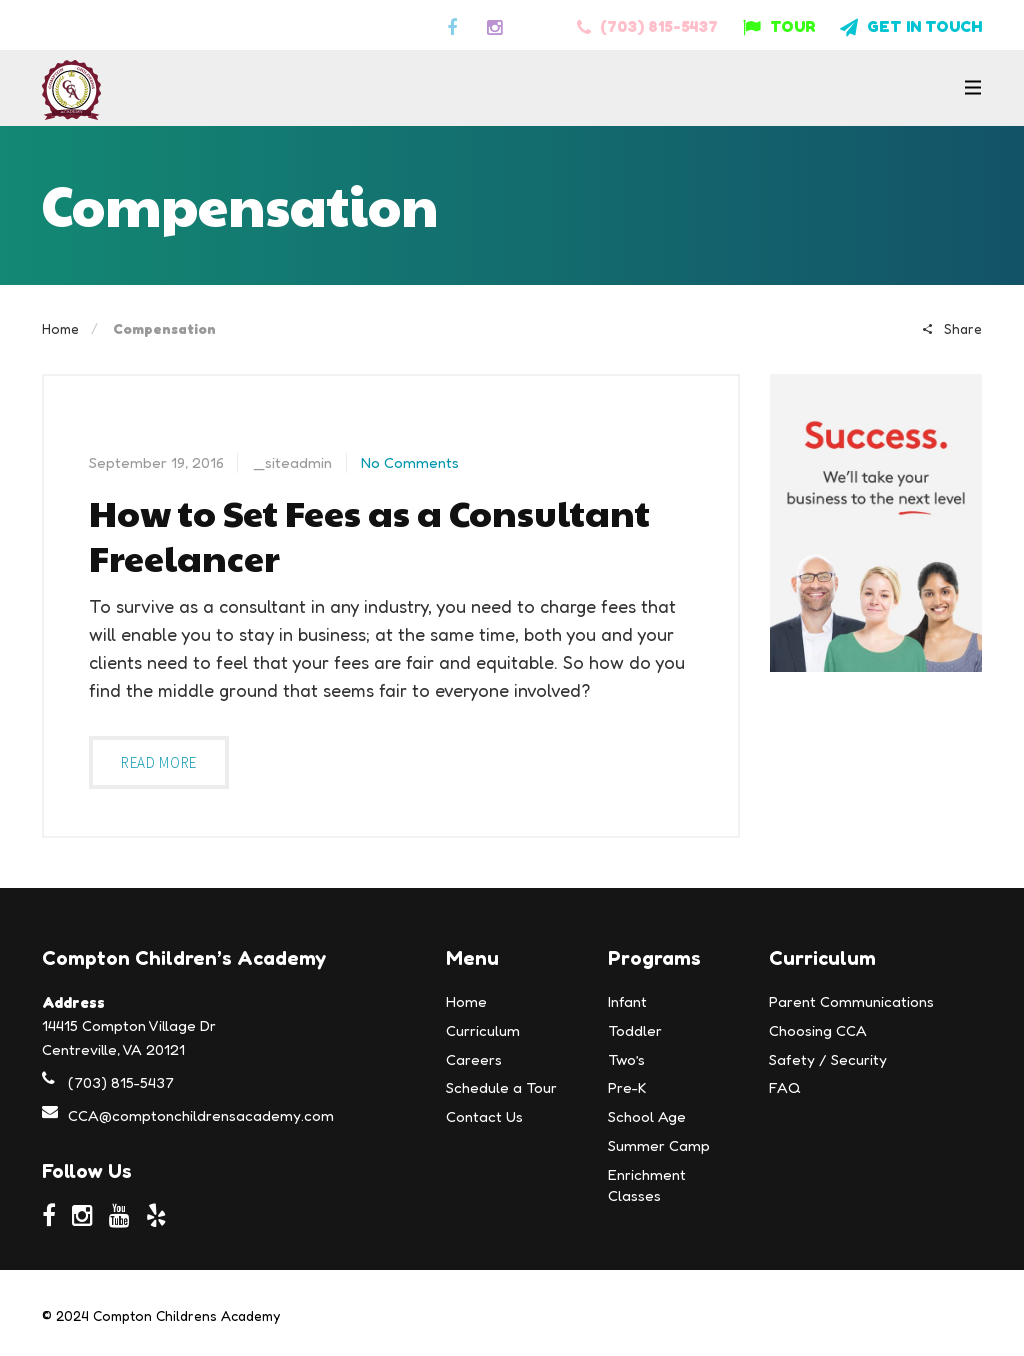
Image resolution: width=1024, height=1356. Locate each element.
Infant (627, 1001)
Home (60, 328)
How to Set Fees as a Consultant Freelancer (369, 535)
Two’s (626, 1059)
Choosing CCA (818, 1030)
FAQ (785, 1087)
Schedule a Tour (501, 1087)
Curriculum (483, 1030)
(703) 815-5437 (647, 26)
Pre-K (627, 1087)
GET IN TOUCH (911, 26)
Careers (474, 1059)
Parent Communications (851, 1001)
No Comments (410, 462)
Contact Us (484, 1116)
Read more (159, 762)
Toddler (635, 1030)
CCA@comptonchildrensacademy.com (201, 1115)
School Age (647, 1116)
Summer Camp (659, 1145)
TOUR (779, 26)
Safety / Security (828, 1059)
